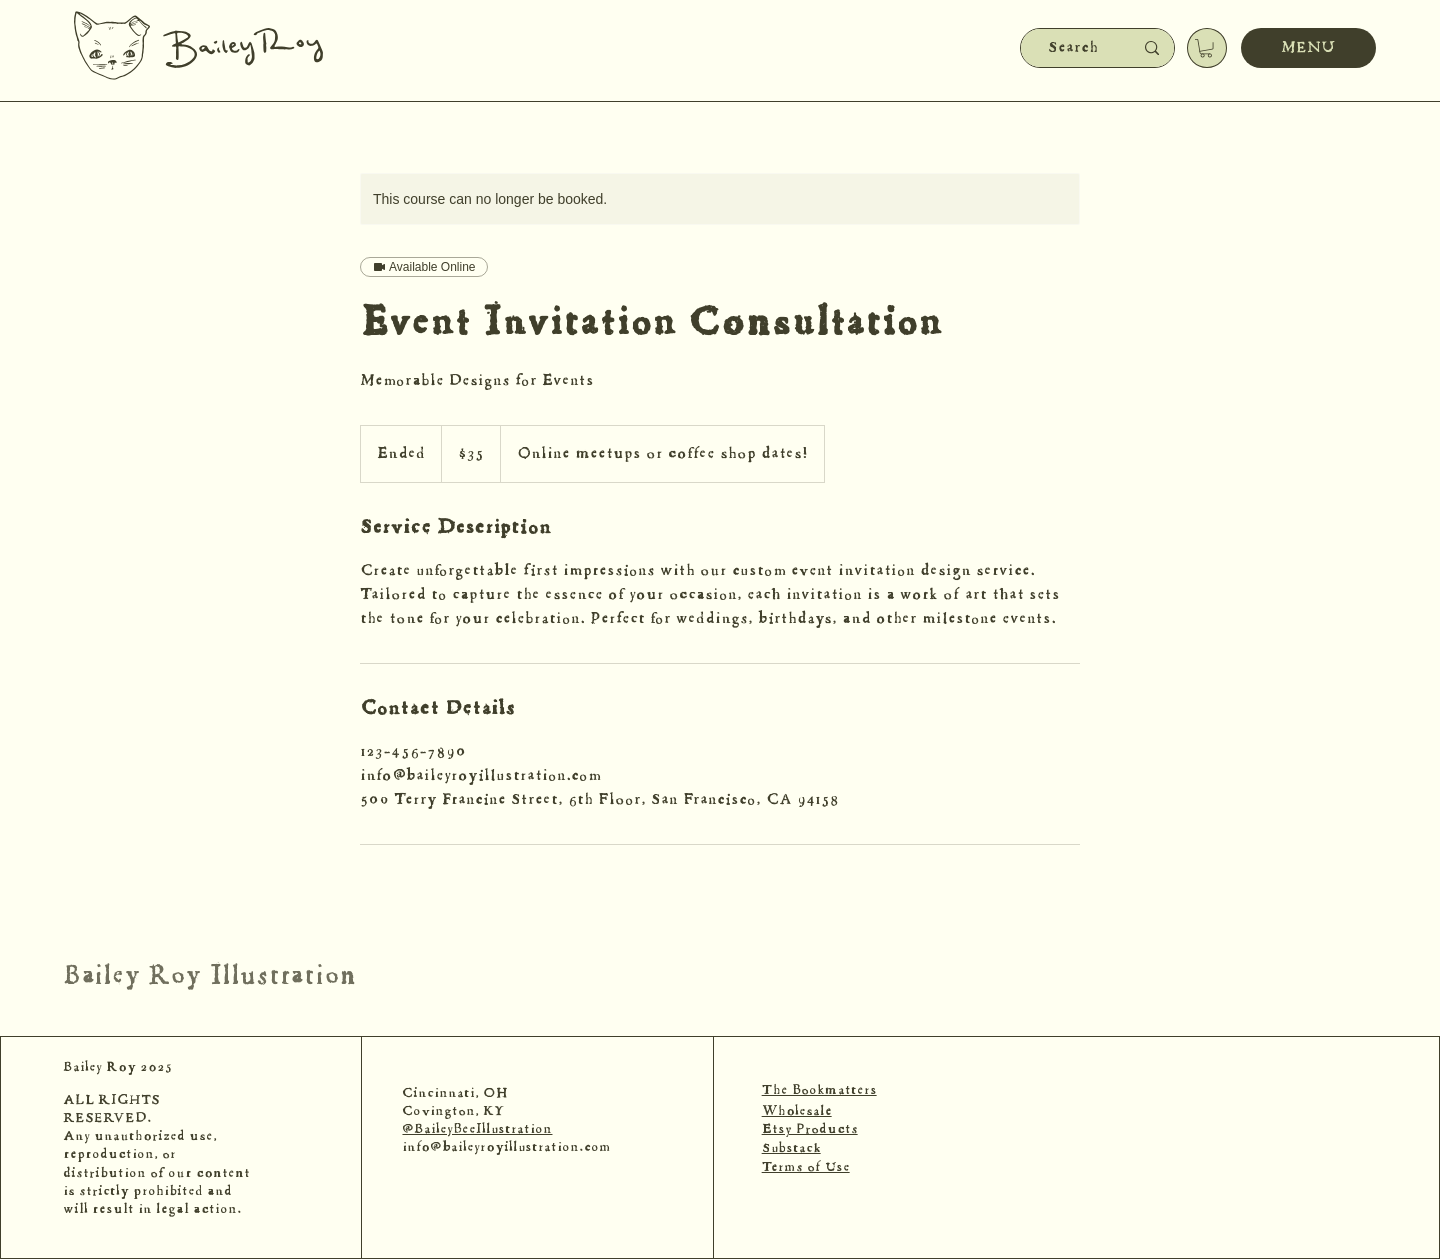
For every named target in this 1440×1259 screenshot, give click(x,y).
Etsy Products (810, 1130)
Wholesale (797, 1112)
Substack (791, 1149)
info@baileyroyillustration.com (506, 1148)
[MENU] (1308, 48)
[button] (1206, 48)
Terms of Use (806, 1168)
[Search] (1073, 48)
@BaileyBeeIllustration (477, 1130)
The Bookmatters (819, 1091)
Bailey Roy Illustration (209, 977)
